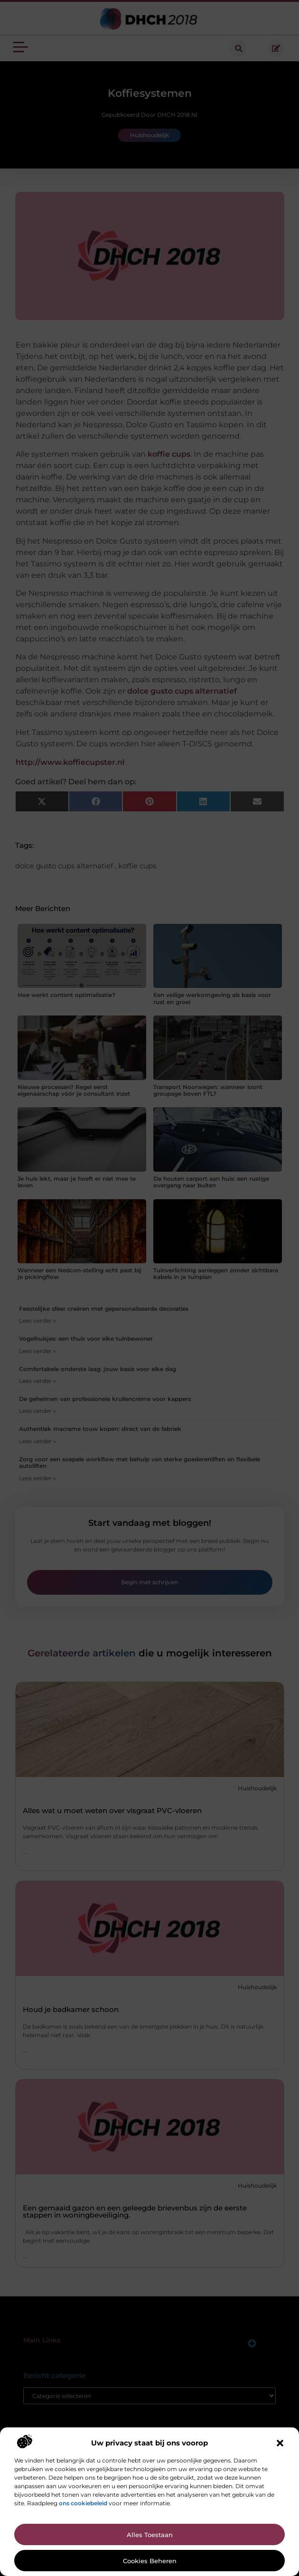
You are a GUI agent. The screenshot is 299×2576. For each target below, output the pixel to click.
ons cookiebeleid (83, 2503)
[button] (280, 2443)
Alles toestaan (150, 2534)
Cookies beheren (150, 2561)
